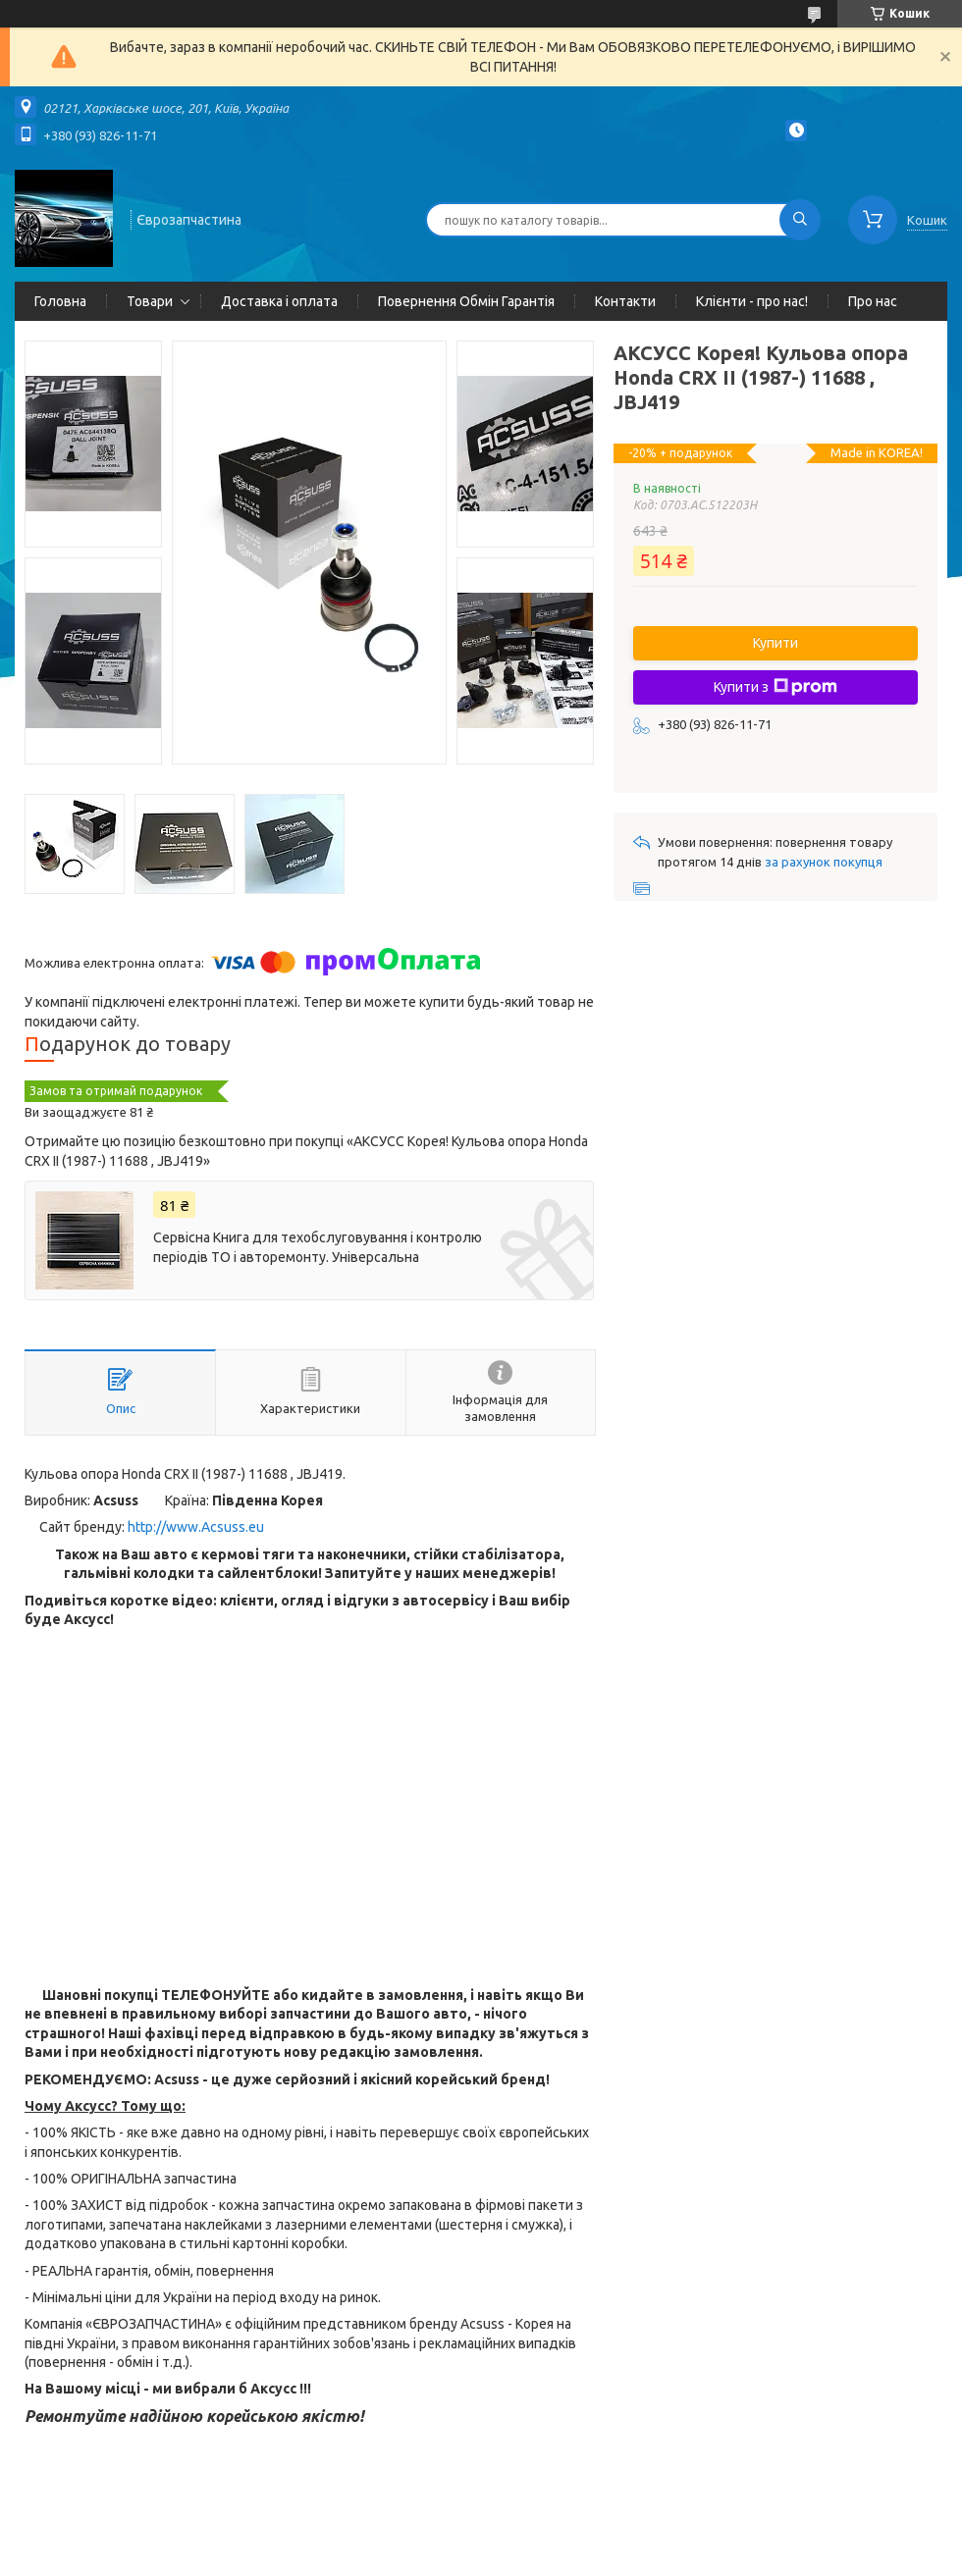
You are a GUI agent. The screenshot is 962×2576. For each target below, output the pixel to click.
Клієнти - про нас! (752, 301)
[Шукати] (800, 219)
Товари (150, 301)
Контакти (625, 301)
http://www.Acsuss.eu (196, 1527)
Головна (60, 301)
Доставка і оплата (279, 301)
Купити (775, 643)
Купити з (775, 687)
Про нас (872, 301)
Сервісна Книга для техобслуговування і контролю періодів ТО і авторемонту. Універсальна (317, 1247)
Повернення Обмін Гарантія (466, 301)
